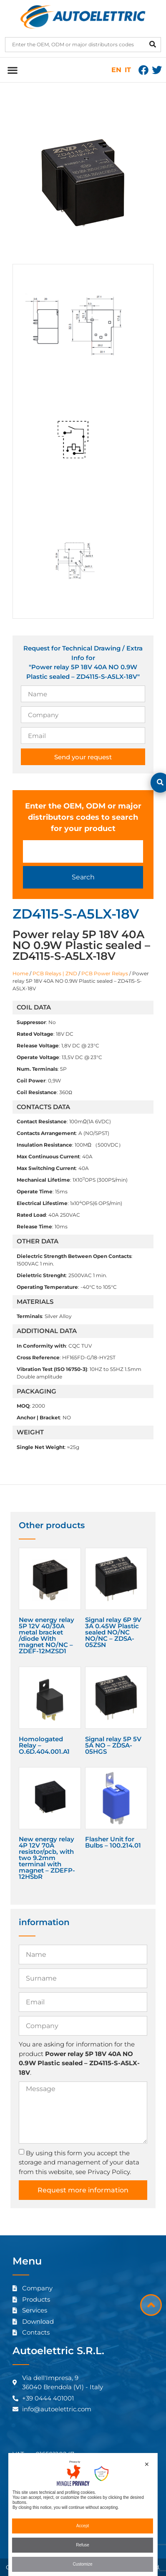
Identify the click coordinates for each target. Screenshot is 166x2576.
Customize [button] (82, 2564)
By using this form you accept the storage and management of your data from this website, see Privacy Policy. (79, 2162)
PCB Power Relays (104, 973)
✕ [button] (146, 2464)
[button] (12, 70)
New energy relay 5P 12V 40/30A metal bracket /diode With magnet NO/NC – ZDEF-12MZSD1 (46, 1635)
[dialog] (83, 2514)
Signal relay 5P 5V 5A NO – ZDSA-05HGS (113, 1745)
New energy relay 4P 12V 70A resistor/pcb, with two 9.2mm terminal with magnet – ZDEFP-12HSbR (47, 1858)
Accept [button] (82, 2525)
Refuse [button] (82, 2545)
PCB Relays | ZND (55, 973)
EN (116, 70)
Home (20, 973)
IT (128, 70)
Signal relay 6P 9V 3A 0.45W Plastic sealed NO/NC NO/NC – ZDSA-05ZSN (113, 1632)
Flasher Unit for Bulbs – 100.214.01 (113, 1842)
